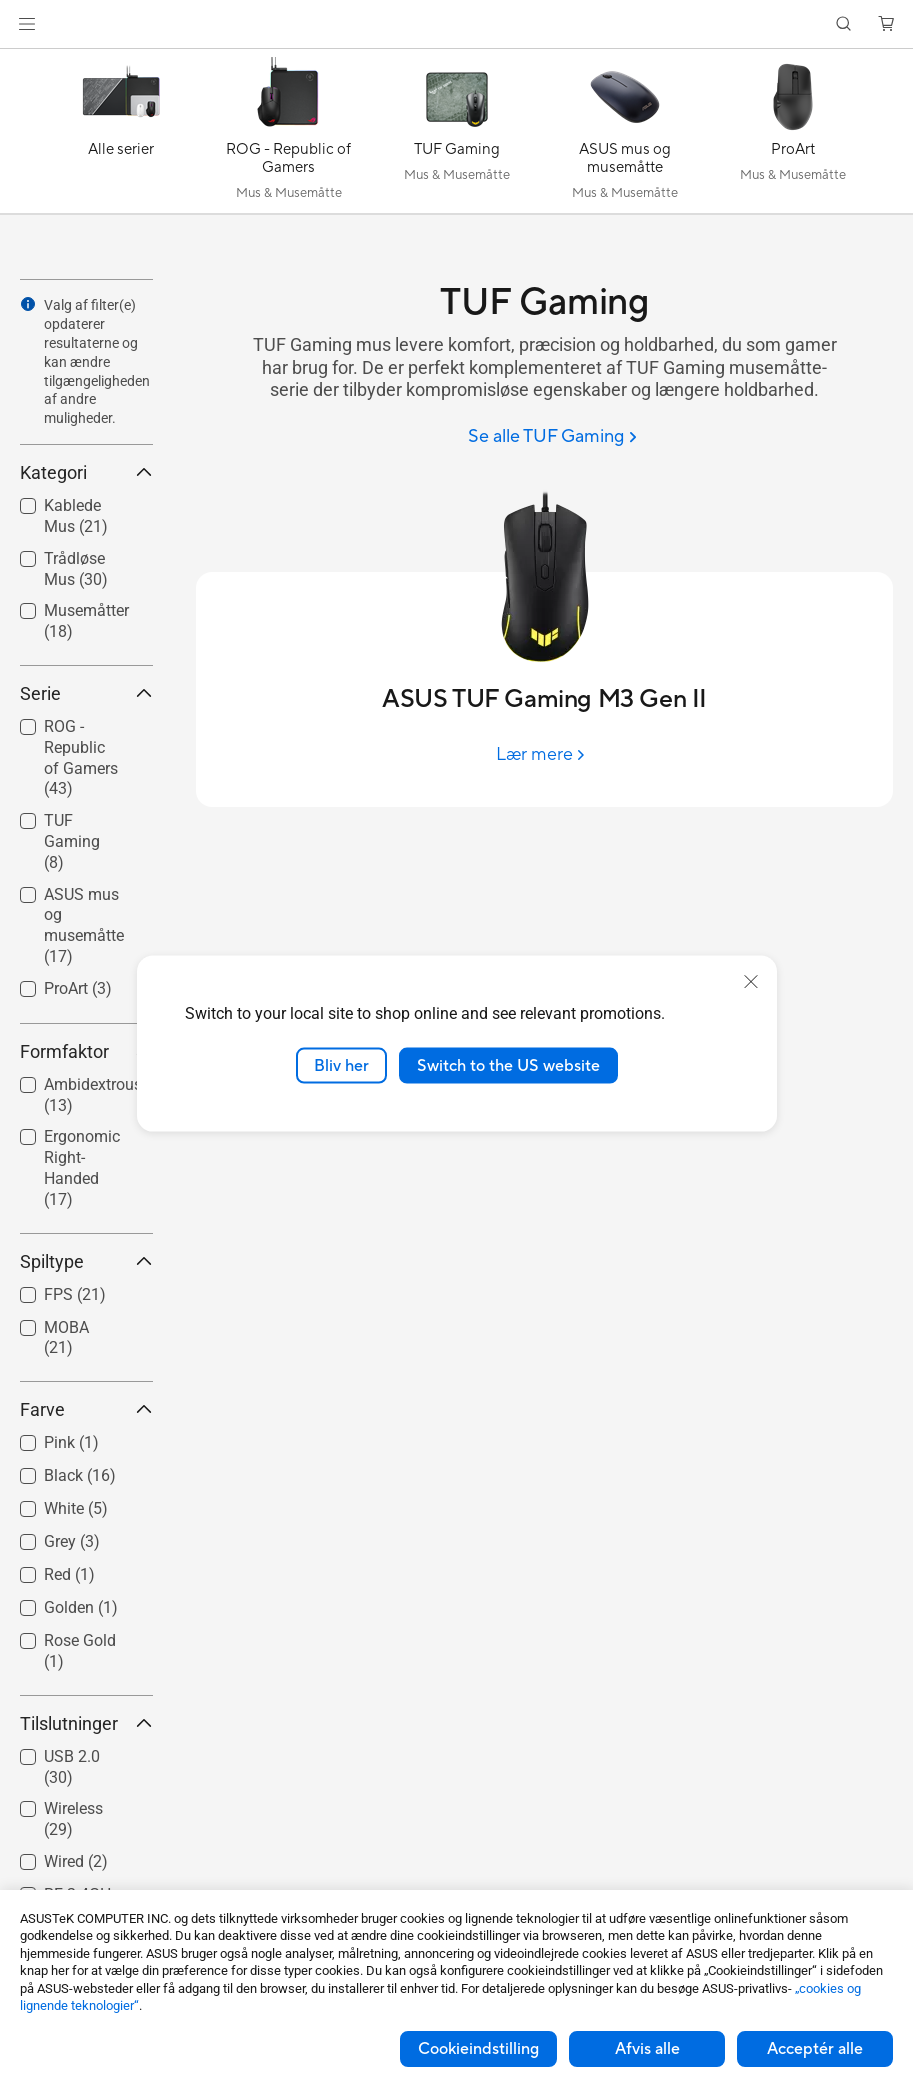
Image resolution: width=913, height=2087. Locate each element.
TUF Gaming (72, 841)
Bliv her (341, 1065)
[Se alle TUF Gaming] (552, 437)
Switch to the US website (508, 1065)
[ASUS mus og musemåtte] (625, 136)
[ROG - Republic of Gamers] (289, 136)
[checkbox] (78, 759)
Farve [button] (86, 1409)
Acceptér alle (815, 2049)
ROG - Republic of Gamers (81, 757)
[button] (27, 24)
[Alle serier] (121, 136)
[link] (456, 24)
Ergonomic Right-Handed (82, 1167)
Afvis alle (647, 2049)
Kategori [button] (86, 472)
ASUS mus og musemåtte (84, 925)
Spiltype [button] (86, 1261)
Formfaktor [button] (86, 1051)
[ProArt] (793, 136)
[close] (751, 981)
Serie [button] (86, 693)
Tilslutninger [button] (86, 1723)
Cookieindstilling (478, 2049)
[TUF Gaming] (457, 136)
